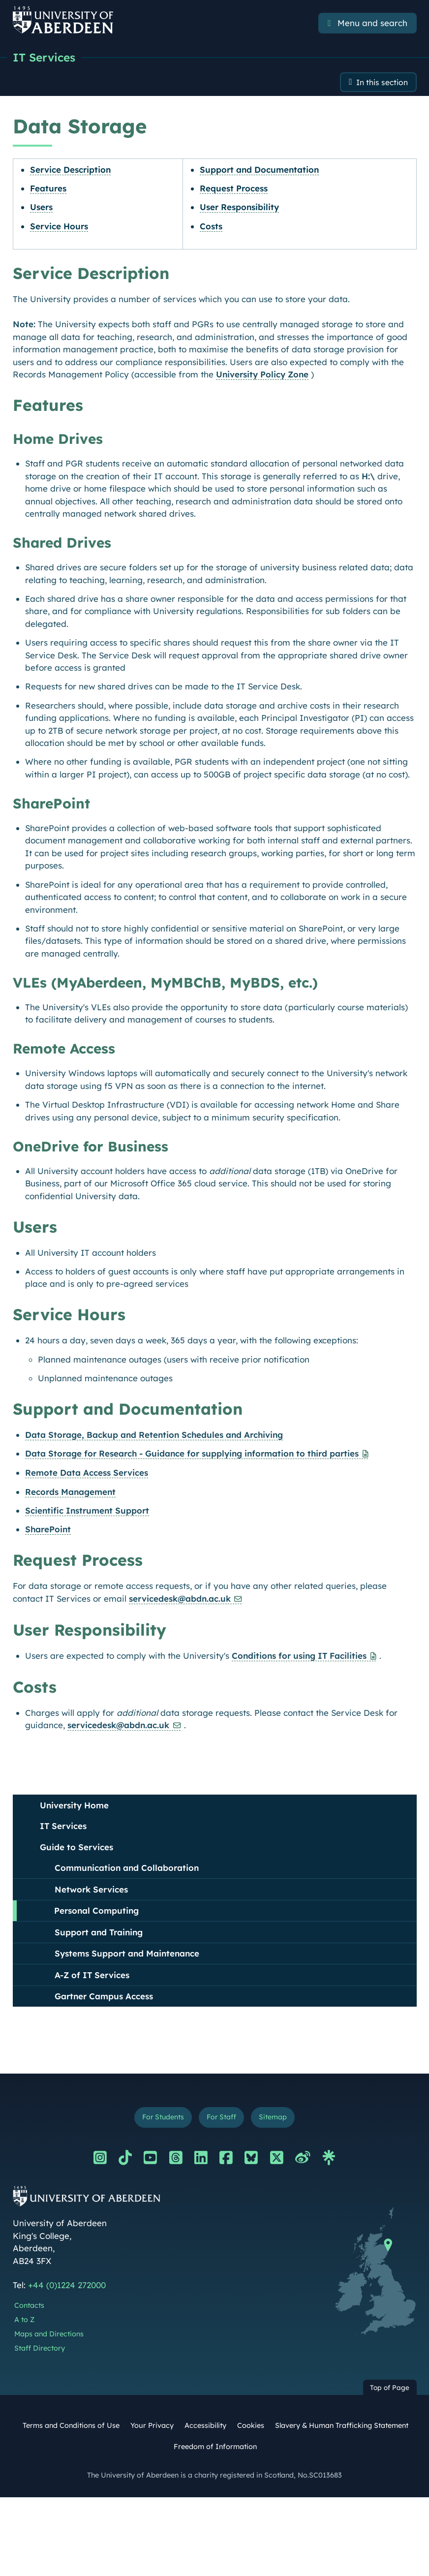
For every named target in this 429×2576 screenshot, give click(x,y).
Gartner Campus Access (104, 1997)
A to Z (24, 2323)
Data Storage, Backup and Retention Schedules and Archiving (154, 1436)
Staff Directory (39, 2351)
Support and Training (99, 1933)
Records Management (70, 1493)
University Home (74, 1806)
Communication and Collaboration (127, 1869)
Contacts (29, 2308)
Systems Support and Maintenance (127, 1955)
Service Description (70, 171)
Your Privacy (152, 2428)
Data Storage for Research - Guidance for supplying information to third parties (192, 1455)
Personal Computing (96, 1912)
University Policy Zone (262, 376)
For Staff (222, 2119)
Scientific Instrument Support (87, 1512)
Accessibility (205, 2428)
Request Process (234, 190)
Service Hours (59, 227)
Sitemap (277, 2119)
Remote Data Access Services (86, 1474)
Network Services (91, 1891)
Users (41, 209)
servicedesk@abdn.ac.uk (180, 1600)
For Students (160, 2119)
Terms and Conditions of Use (71, 2428)
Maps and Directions (49, 2337)
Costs (211, 227)
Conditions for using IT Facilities (299, 1657)
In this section (379, 83)
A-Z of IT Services (92, 1976)
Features (48, 190)
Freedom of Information (215, 2450)
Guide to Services (76, 1848)
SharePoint (48, 1530)
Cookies (250, 2428)
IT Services (46, 57)
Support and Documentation (259, 171)
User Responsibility (239, 209)
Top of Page (389, 2391)
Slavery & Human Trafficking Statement (341, 2428)
